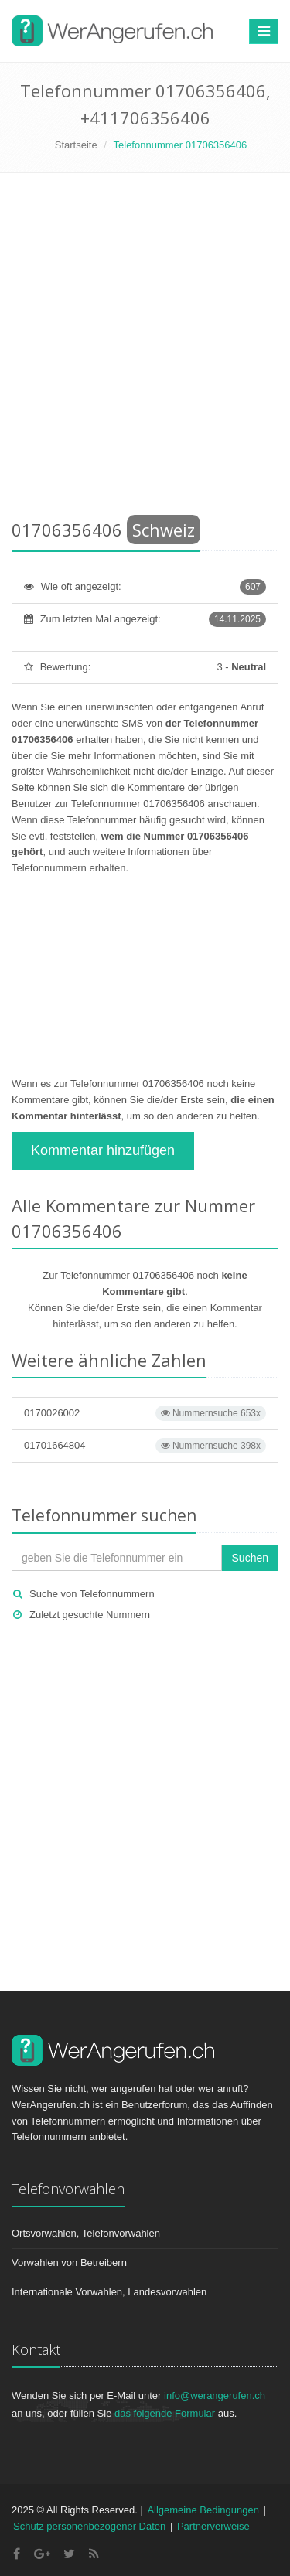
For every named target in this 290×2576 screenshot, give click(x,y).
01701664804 (145, 1445)
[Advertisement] (145, 349)
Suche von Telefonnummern (92, 1594)
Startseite (76, 145)
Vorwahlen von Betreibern (69, 2262)
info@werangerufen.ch (214, 2395)
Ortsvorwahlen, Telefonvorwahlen (86, 2233)
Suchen (250, 1558)
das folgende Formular (164, 2413)
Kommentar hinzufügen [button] (103, 1150)
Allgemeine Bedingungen (203, 2510)
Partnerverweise (213, 2526)
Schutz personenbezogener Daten (89, 2526)
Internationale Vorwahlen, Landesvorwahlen (109, 2292)
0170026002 (145, 1413)
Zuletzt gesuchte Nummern (89, 1614)
